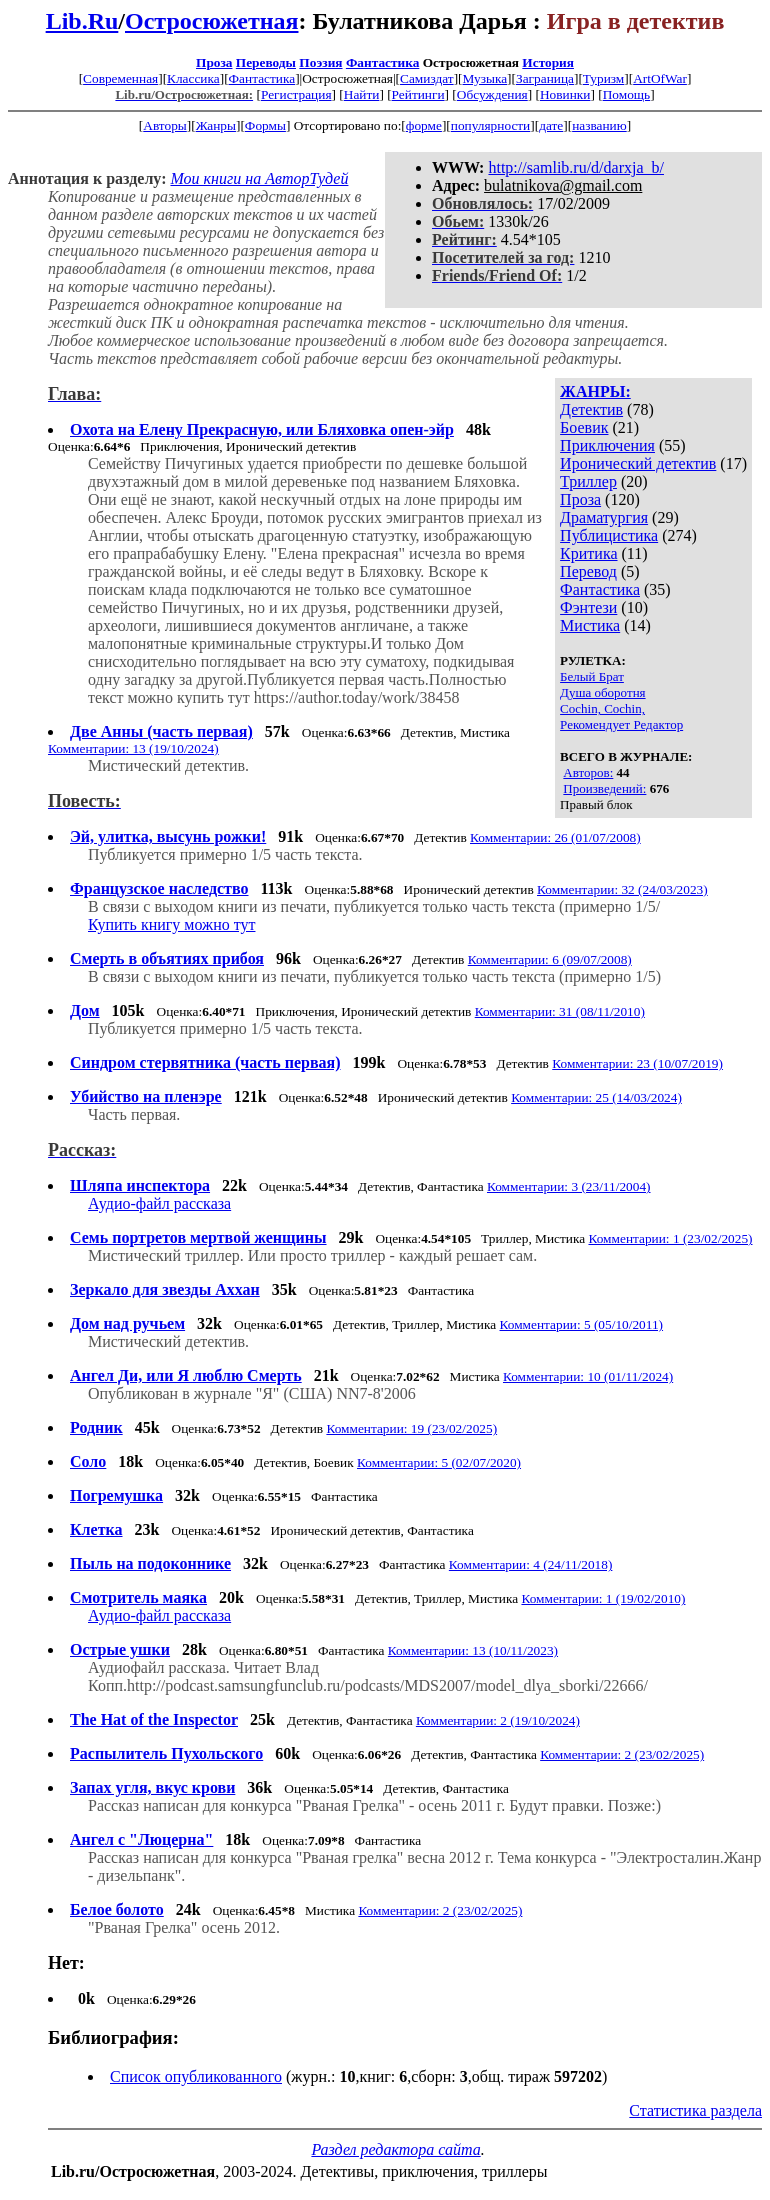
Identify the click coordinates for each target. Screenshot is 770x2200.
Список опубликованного (196, 2076)
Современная (120, 78)
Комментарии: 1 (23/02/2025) (670, 1238)
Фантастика (382, 62)
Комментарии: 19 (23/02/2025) (411, 1428)
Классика (193, 78)
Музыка (485, 78)
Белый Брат (592, 676)
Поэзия (320, 62)
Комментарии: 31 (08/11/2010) (560, 1011)
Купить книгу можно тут (171, 924)
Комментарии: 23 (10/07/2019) (637, 1063)
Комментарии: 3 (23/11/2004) (569, 1186)
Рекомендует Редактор (621, 724)
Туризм (603, 78)
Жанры (216, 125)
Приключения (607, 445)
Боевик (584, 427)
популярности (490, 125)
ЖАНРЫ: (595, 391)
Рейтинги (418, 94)
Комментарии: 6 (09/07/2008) (550, 959)
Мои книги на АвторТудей (259, 178)
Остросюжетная (211, 21)
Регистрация (296, 94)
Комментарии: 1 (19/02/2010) (603, 1598)
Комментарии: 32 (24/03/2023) (622, 889)
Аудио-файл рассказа (159, 1203)
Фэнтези (588, 607)
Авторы (165, 125)
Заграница (545, 78)
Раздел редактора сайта (395, 2149)
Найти (362, 94)
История (548, 62)
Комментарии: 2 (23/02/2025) (622, 1754)
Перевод (588, 571)
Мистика (590, 625)
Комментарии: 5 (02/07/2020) (439, 1462)
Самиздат (427, 78)
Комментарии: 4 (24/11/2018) (531, 1564)
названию (599, 125)
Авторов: (588, 772)
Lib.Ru (82, 21)
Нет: (66, 1963)
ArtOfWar (660, 78)
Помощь (626, 94)
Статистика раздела (695, 2110)
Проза (214, 62)
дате (551, 125)
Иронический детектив (638, 463)
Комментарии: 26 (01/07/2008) (555, 837)
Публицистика (609, 535)
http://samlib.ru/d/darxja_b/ (576, 167)
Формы (265, 125)
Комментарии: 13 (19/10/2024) (133, 748)
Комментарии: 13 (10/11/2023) (473, 1650)
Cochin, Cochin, (602, 708)
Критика (588, 553)
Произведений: (604, 788)
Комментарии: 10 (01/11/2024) (588, 1376)
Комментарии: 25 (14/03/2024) (596, 1097)
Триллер (588, 481)
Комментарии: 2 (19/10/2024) (498, 1720)
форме (424, 125)
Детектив (591, 409)
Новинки (565, 94)
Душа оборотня (602, 692)
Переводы (266, 62)
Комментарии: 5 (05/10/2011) (582, 1324)
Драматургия (604, 517)
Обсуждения (492, 94)
